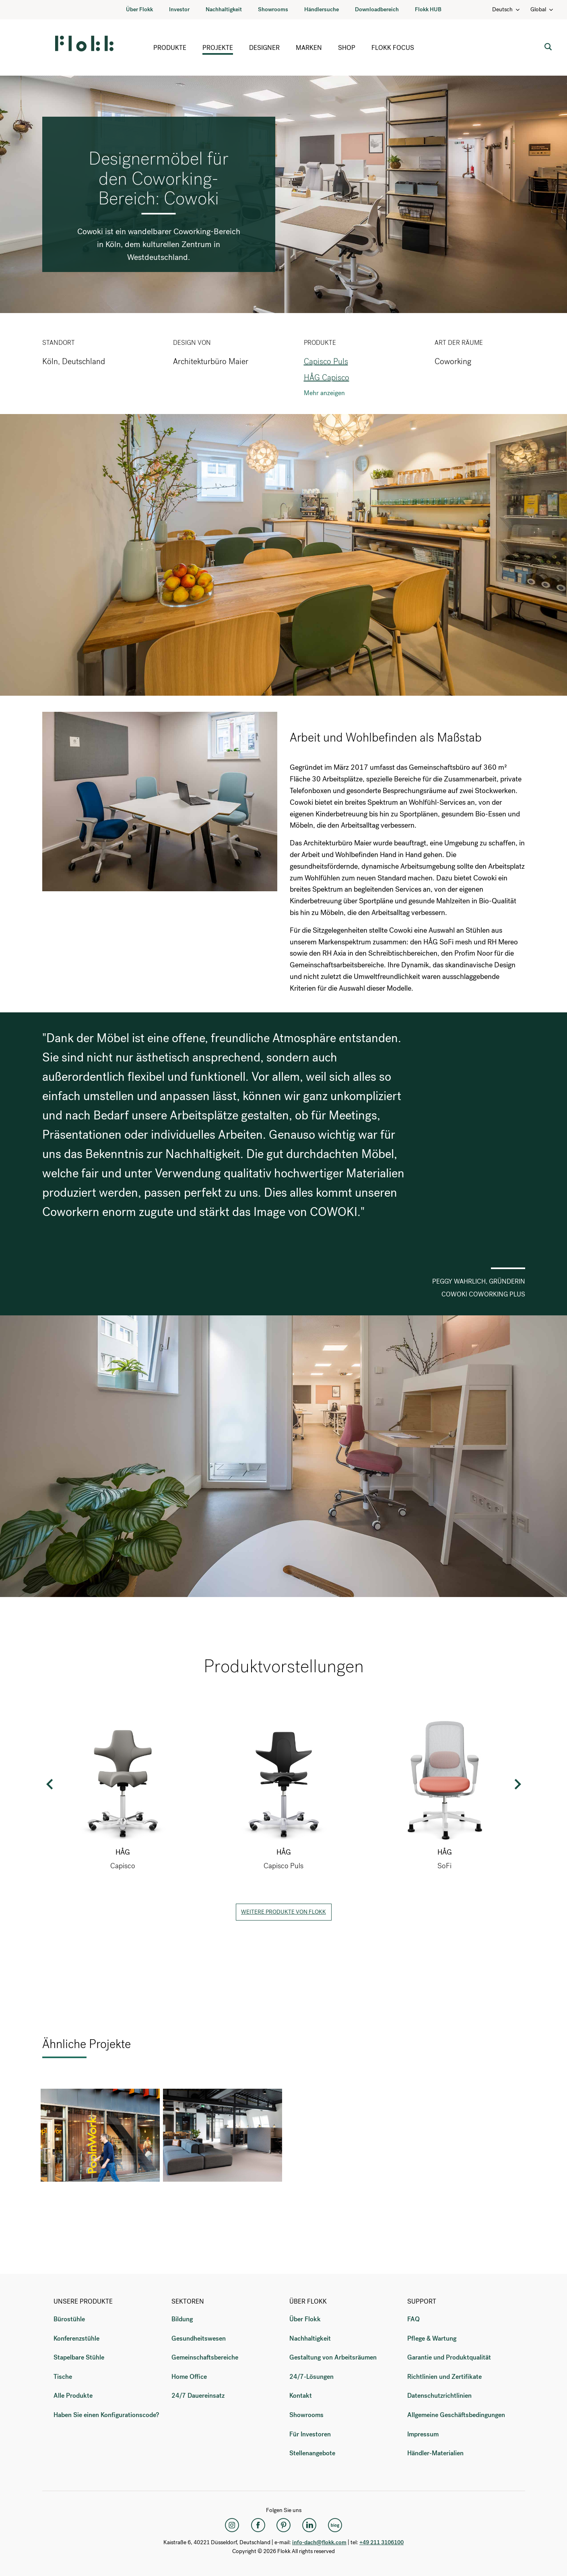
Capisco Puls (326, 361)
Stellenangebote (312, 2453)
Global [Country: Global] (542, 9)
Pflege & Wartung (431, 2338)
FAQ (413, 2319)
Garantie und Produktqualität (449, 2357)
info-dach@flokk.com (319, 2542)
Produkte (169, 47)
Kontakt (300, 2395)
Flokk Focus (392, 47)
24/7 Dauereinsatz (198, 2395)
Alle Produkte (73, 2395)
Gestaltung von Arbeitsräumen (333, 2357)
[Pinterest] (283, 2525)
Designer (264, 47)
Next (517, 1784)
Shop (346, 47)
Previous (50, 1784)
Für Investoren (310, 2434)
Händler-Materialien (435, 2453)
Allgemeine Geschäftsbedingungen (456, 2415)
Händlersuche (321, 9)
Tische (63, 2376)
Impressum (423, 2434)
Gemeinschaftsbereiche (204, 2357)
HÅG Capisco (326, 377)
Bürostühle (69, 2319)
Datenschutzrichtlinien (439, 2395)
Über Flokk (139, 9)
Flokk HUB (428, 9)
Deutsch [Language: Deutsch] (506, 9)
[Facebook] (258, 2525)
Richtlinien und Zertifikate (444, 2376)
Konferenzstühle (76, 2338)
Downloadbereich (377, 9)
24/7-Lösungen (311, 2376)
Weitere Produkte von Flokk (283, 1912)
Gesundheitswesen (198, 2338)
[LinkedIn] (309, 2525)
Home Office (189, 2376)
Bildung (182, 2319)
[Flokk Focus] (335, 2525)
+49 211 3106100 (381, 2542)
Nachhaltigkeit (224, 9)
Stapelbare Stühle (79, 2357)
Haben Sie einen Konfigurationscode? (106, 2415)
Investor (179, 9)
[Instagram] (232, 2525)
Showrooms (273, 9)
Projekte (217, 47)
